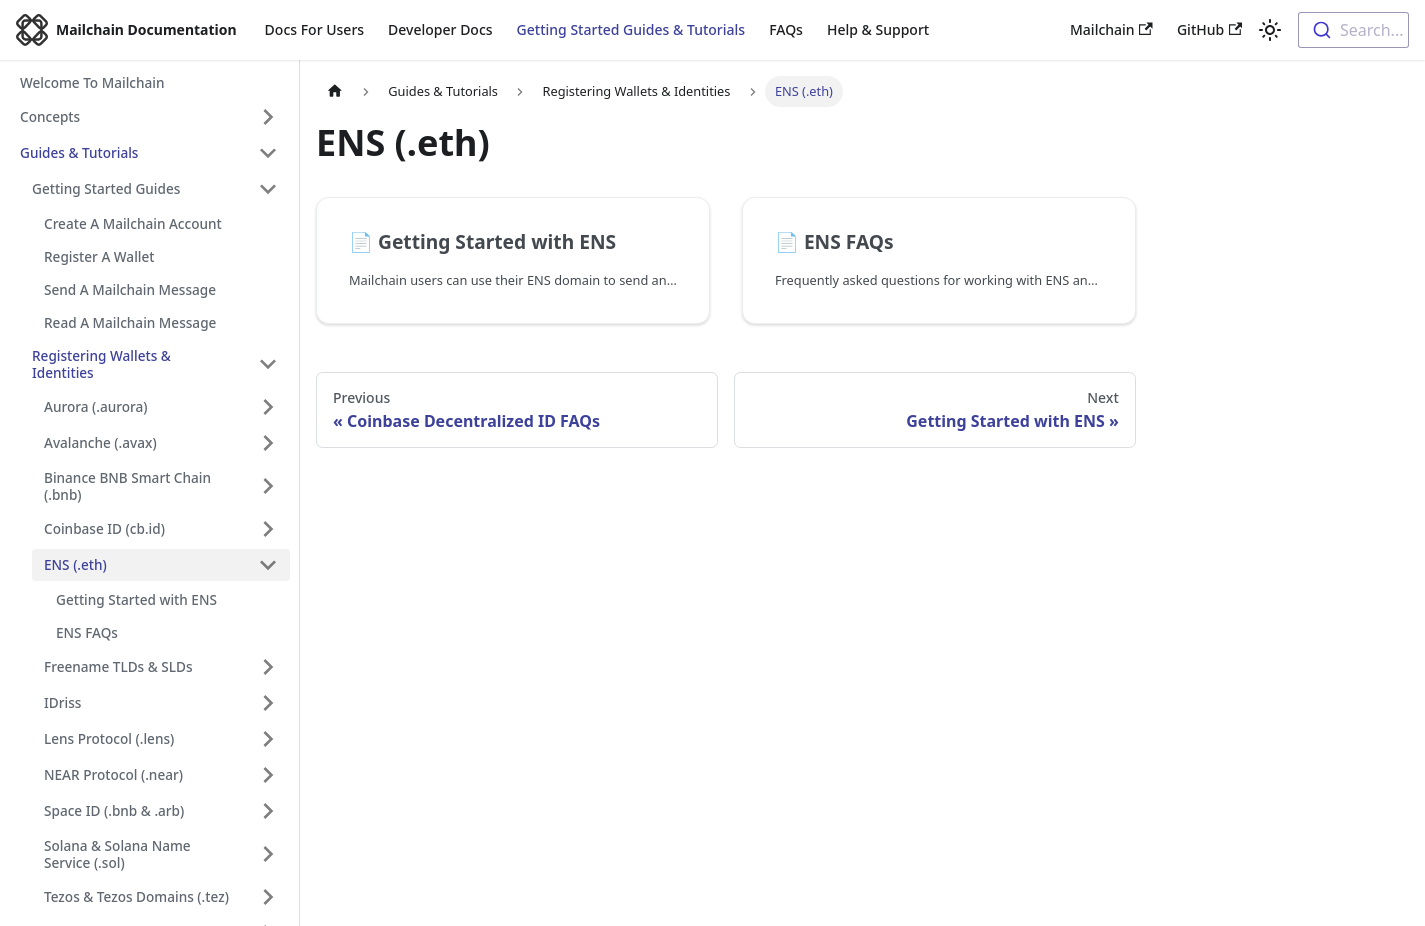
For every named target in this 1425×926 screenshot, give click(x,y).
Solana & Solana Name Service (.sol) (117, 854)
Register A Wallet (99, 256)
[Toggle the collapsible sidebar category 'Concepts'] (268, 117)
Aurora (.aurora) (96, 406)
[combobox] (1353, 30)
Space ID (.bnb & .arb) (114, 810)
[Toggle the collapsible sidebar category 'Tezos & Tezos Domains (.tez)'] (268, 897)
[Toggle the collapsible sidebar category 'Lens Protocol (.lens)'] (268, 739)
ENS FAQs (87, 632)
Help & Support (878, 29)
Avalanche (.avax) (100, 442)
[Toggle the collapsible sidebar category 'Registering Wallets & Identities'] (268, 364)
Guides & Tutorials (79, 152)
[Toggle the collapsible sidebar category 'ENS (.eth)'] (268, 565)
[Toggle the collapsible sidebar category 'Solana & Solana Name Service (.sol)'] (268, 854)
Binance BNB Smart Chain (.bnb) (127, 486)
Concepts (50, 116)
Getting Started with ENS (136, 599)
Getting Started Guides (106, 188)
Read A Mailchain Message (130, 322)
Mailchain (1111, 29)
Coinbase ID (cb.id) (104, 528)
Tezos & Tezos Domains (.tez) (136, 896)
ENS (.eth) (75, 564)
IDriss (62, 702)
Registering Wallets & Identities (101, 364)
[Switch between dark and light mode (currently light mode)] (1270, 30)
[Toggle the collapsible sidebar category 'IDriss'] (268, 703)
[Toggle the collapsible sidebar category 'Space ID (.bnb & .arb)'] (268, 811)
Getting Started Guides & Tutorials (631, 29)
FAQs (786, 29)
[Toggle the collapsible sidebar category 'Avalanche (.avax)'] (268, 443)
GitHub (1210, 29)
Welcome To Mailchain (92, 82)
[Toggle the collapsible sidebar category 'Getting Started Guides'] (268, 189)
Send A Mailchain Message (130, 289)
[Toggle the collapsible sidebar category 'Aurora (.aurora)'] (268, 407)
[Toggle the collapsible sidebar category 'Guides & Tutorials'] (268, 153)
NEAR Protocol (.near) (113, 774)
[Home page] (335, 91)
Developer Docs (440, 29)
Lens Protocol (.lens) (109, 738)
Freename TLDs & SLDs (118, 666)
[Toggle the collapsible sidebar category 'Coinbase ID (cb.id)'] (268, 529)
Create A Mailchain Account (133, 223)
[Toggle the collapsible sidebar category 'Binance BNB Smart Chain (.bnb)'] (268, 486)
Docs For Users (315, 29)
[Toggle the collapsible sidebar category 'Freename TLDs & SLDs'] (268, 667)
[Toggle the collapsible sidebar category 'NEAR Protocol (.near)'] (268, 775)
